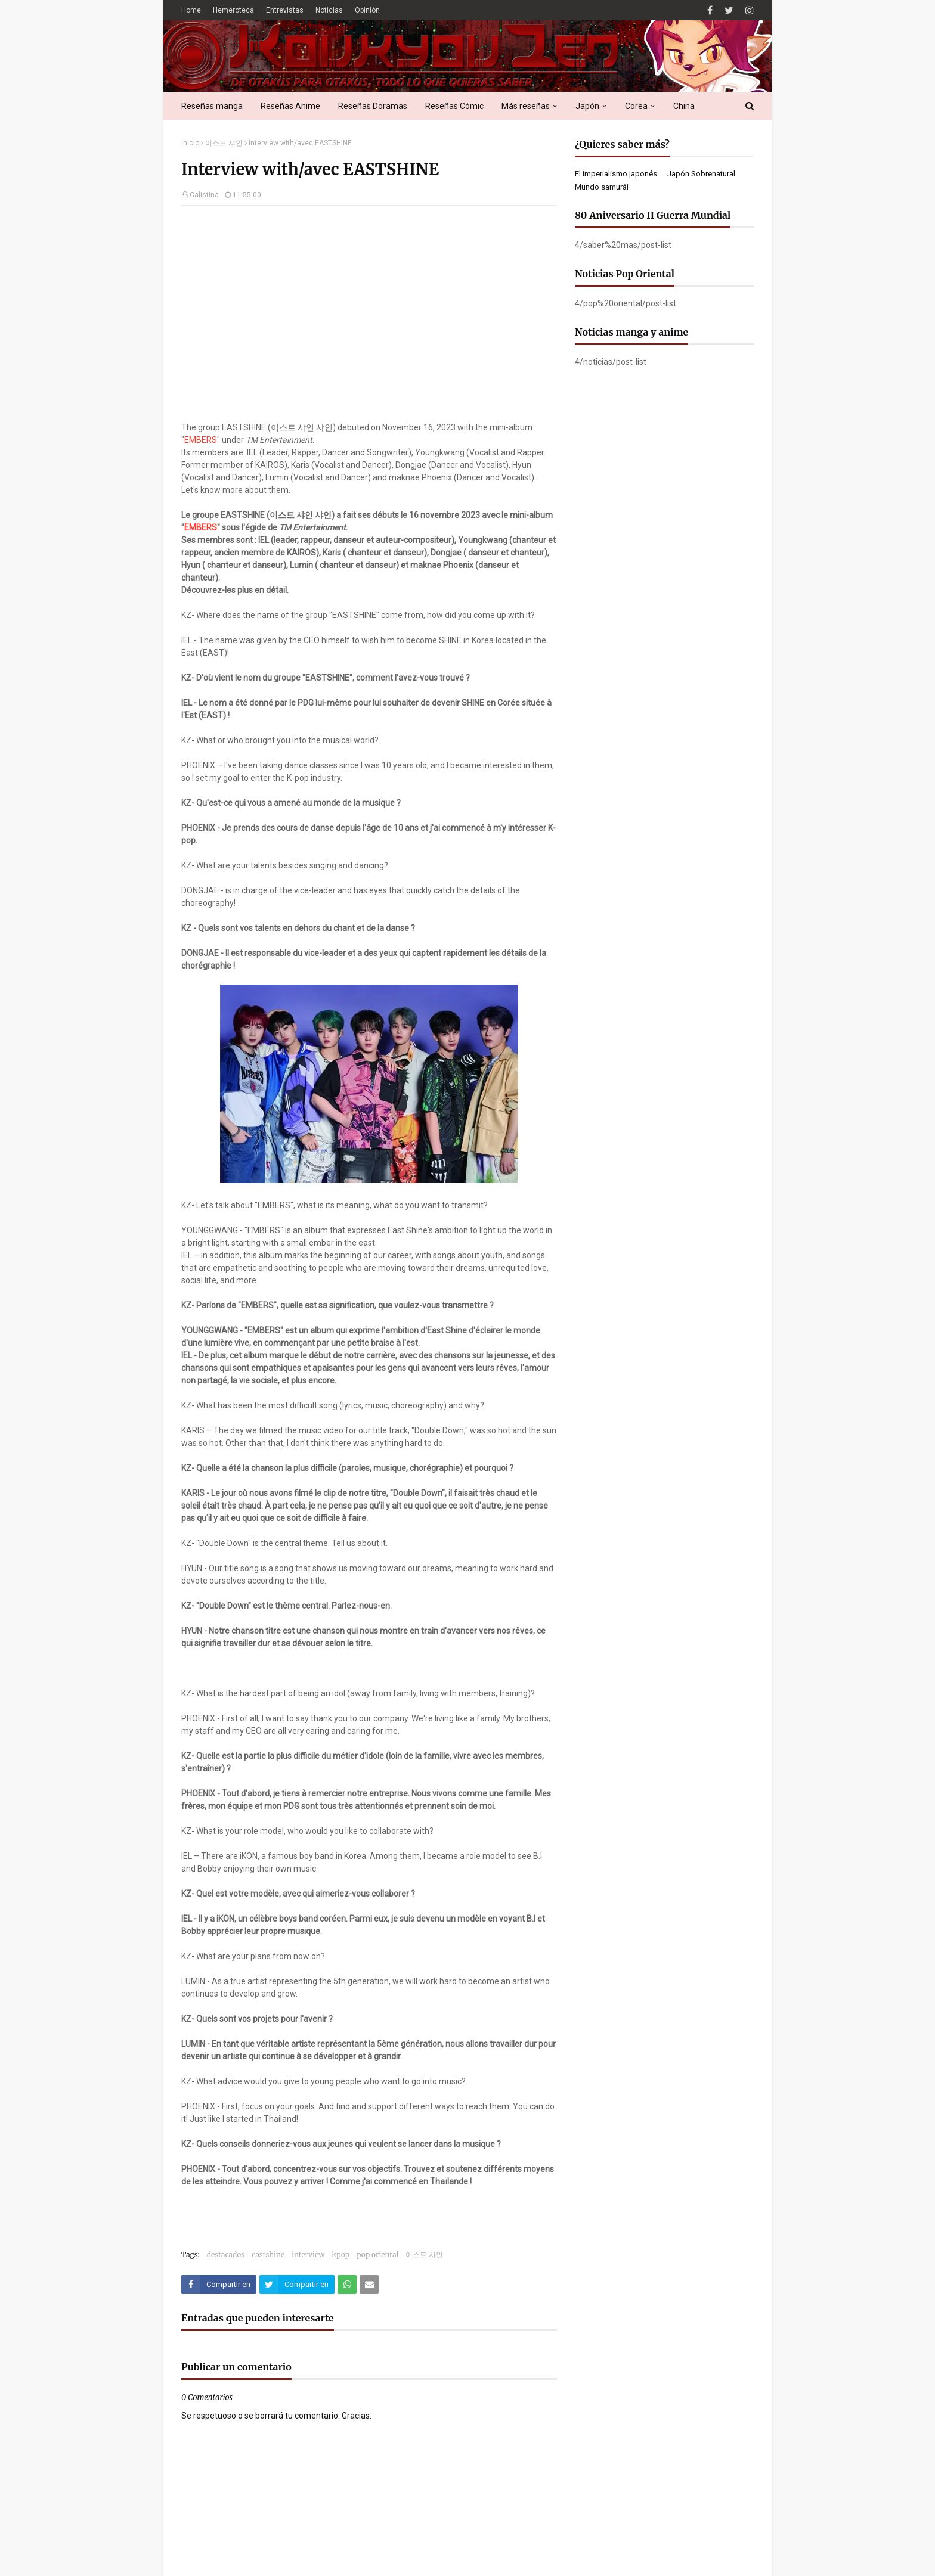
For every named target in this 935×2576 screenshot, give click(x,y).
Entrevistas (285, 10)
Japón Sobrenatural (701, 173)
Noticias (329, 10)
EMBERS (200, 440)
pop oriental (377, 2254)
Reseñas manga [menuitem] (212, 106)
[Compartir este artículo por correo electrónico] (369, 2284)
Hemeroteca (233, 10)
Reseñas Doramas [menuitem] (372, 106)
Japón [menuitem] (587, 106)
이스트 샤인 (224, 143)
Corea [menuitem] (636, 106)
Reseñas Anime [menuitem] (290, 106)
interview (308, 2254)
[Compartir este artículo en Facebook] (218, 2284)
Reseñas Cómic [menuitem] (454, 106)
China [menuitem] (684, 106)
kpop (340, 2254)
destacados (226, 2254)
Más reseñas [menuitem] (525, 106)
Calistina (204, 195)
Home (191, 10)
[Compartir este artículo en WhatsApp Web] (347, 2284)
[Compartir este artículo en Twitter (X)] (297, 2284)
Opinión (367, 10)
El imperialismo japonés (616, 173)
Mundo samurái (602, 186)
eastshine (268, 2254)
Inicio (190, 143)
